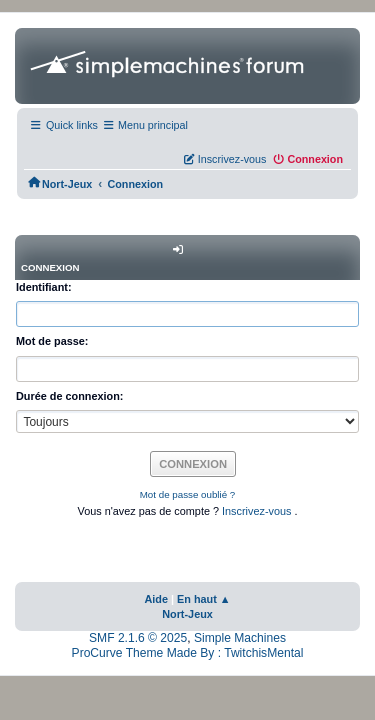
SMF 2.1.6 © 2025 (138, 638)
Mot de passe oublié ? (188, 494)
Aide (156, 599)
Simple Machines (240, 638)
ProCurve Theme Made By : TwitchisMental (188, 653)
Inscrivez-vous (258, 511)
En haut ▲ (204, 599)
